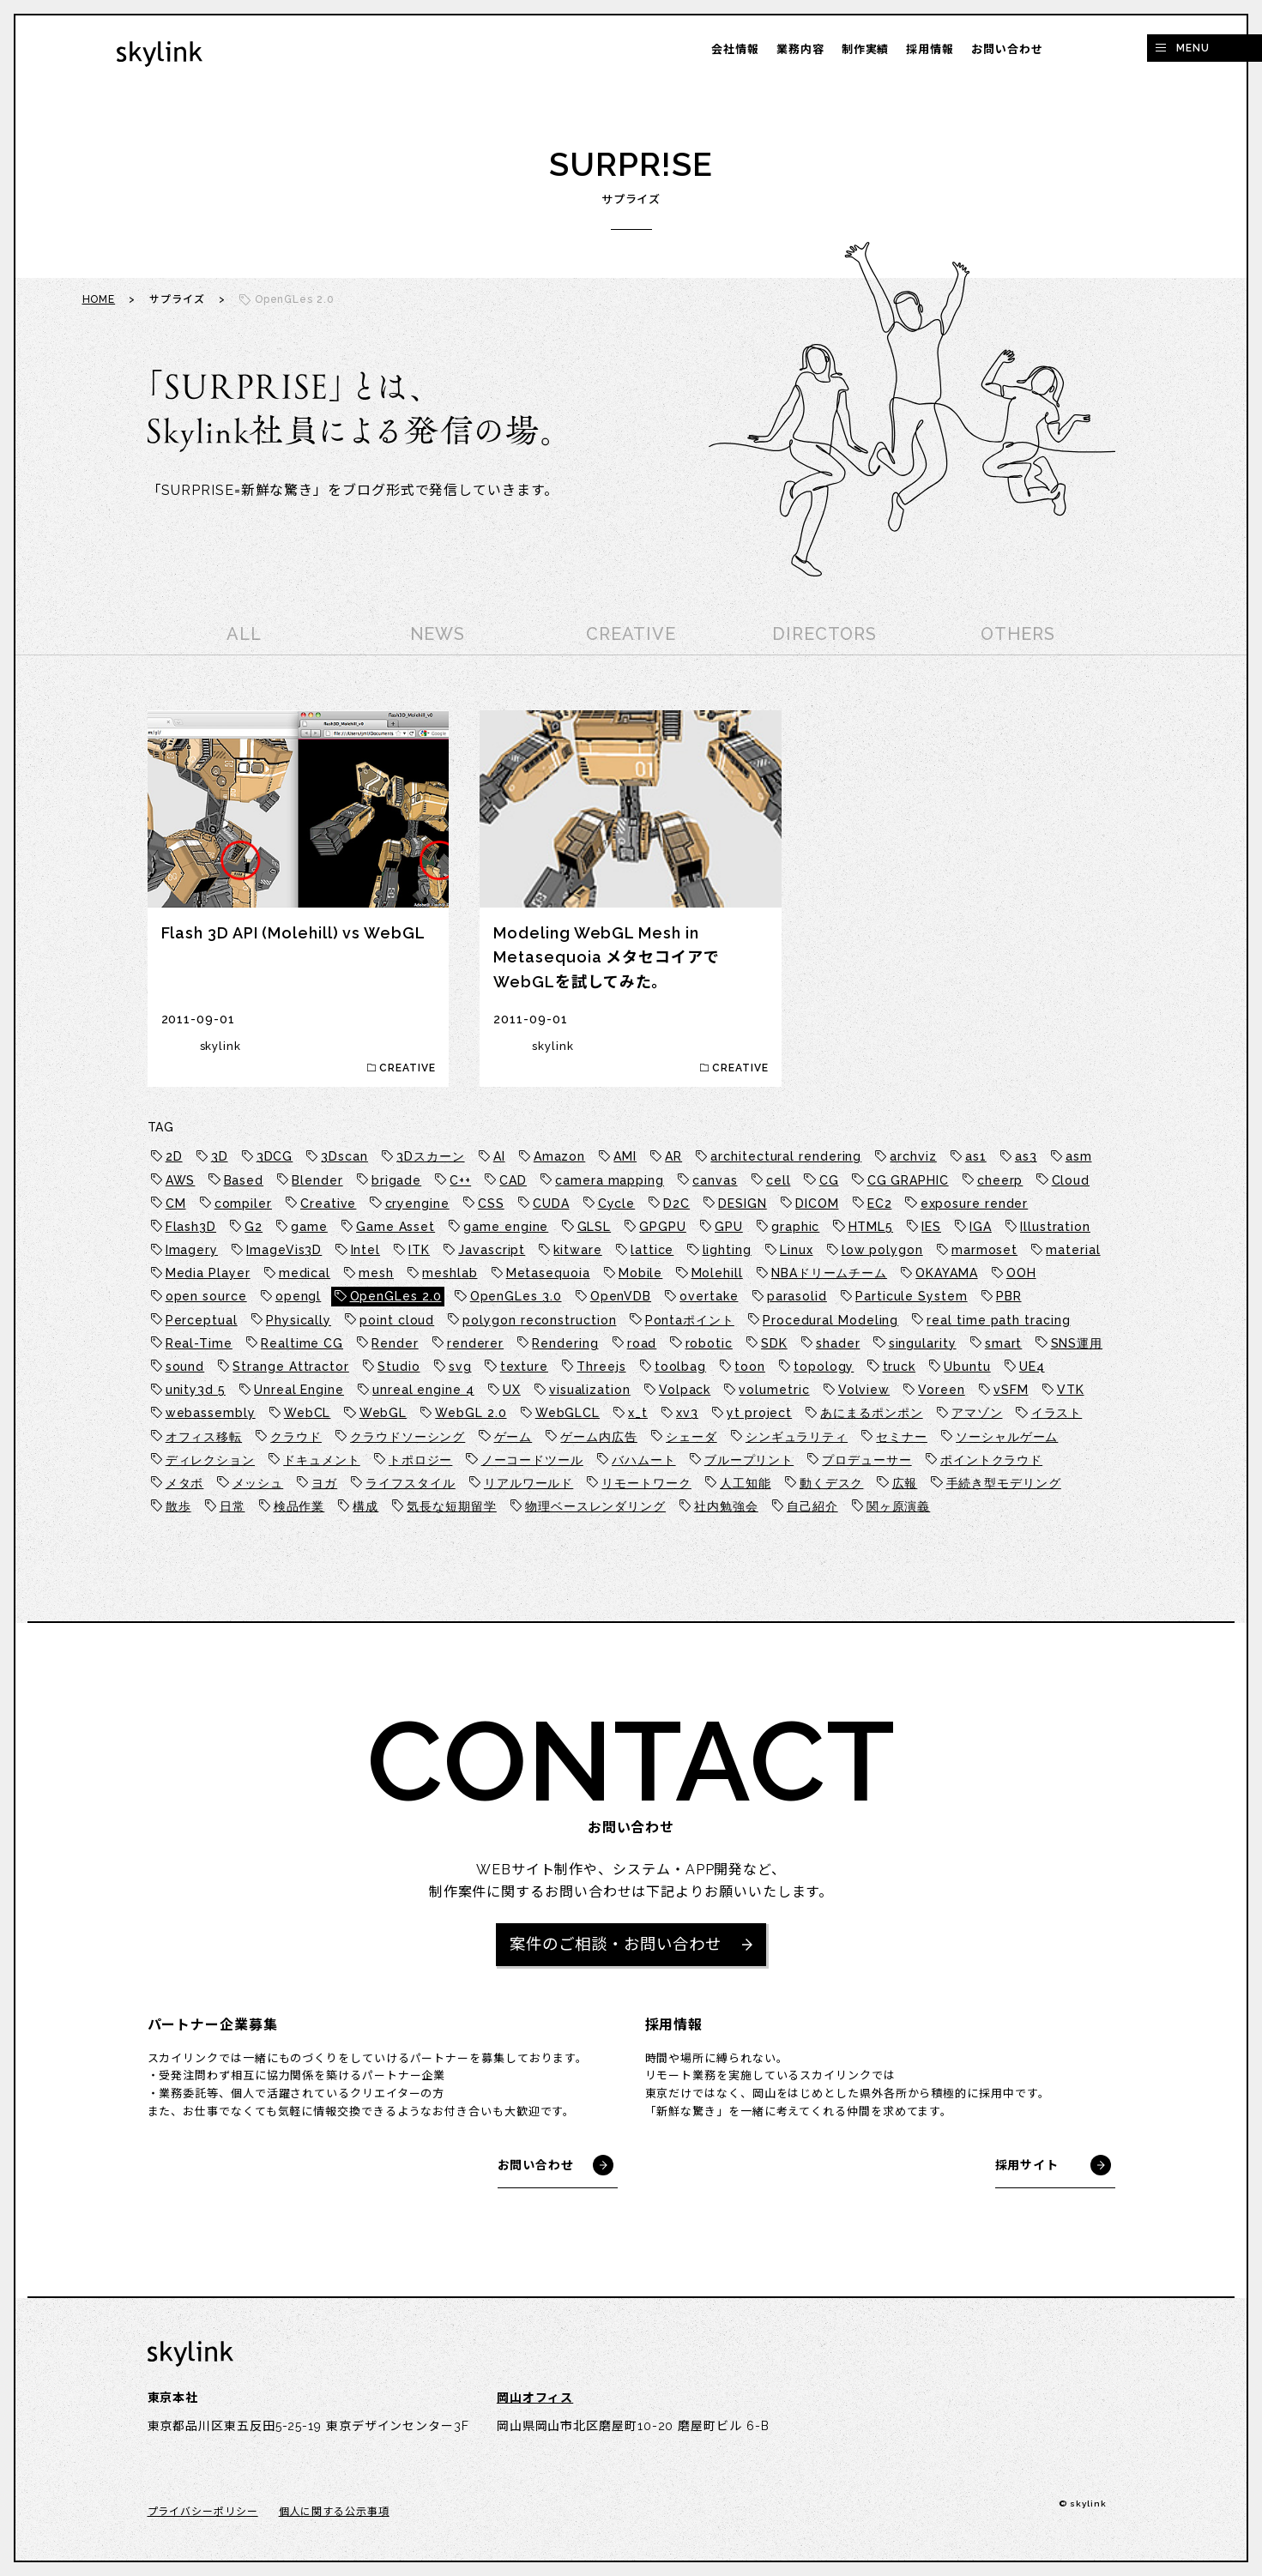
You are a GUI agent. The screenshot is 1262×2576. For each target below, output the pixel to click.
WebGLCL (567, 1413)
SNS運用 (1077, 1343)
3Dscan (344, 1156)
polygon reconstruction (539, 1320)
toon (749, 1366)
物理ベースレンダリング (595, 1506)
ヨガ (324, 1483)
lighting (727, 1250)
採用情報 (930, 49)
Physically (298, 1320)
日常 (232, 1506)
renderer (475, 1343)
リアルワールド (528, 1483)
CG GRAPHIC (908, 1180)
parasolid (797, 1296)
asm (1079, 1156)
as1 (976, 1156)
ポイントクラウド (991, 1460)
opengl (298, 1296)
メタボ (185, 1483)
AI (499, 1156)
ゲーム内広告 (598, 1437)
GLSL (594, 1227)
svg (460, 1366)
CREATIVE (631, 634)
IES (931, 1227)
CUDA (551, 1203)
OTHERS (1017, 634)
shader (838, 1343)
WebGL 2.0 (470, 1413)
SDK (774, 1343)
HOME (99, 299)
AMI (625, 1156)
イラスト (1057, 1413)
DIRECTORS (824, 634)
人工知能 (745, 1483)
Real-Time (199, 1343)
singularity (923, 1343)
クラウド (296, 1437)
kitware (577, 1250)
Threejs (601, 1366)
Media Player (208, 1273)
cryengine (417, 1203)
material (1073, 1250)
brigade (396, 1180)
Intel (366, 1250)
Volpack (684, 1390)
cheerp (1000, 1180)
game (309, 1227)
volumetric (774, 1390)
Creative (328, 1203)
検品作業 (299, 1506)
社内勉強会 (726, 1506)
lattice (652, 1250)
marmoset (984, 1250)
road (642, 1343)
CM (176, 1203)
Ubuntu (967, 1366)
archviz (913, 1156)
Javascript (491, 1250)
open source (206, 1296)
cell (778, 1180)
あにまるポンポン (871, 1413)
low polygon (882, 1250)
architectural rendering (785, 1156)
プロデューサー (866, 1460)
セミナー (901, 1437)
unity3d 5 (196, 1390)
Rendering (565, 1343)
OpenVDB (620, 1296)
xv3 (687, 1413)
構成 (365, 1506)
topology (824, 1366)
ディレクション (210, 1460)
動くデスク (832, 1483)
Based (244, 1180)
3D (219, 1156)
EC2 (879, 1203)
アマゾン (977, 1413)
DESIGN (742, 1203)
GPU (729, 1227)
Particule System (911, 1296)
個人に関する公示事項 (334, 2513)
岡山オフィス (535, 2400)
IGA (980, 1227)
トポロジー (421, 1460)
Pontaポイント (689, 1320)
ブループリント (749, 1460)
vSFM (1011, 1390)
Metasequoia (548, 1273)
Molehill (717, 1273)
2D (174, 1156)
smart (1004, 1343)
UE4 (1032, 1366)
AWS (181, 1180)
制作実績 (866, 49)
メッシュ (258, 1483)
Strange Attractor (290, 1366)
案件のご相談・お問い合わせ (615, 1945)
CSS (491, 1203)
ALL (244, 634)
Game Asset (395, 1227)
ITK (419, 1250)
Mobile (640, 1273)
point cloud (396, 1320)
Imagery (192, 1250)
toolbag (680, 1366)
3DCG (275, 1156)
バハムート (644, 1460)
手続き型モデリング (1003, 1483)
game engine (505, 1227)
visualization (590, 1390)
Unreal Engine (299, 1390)
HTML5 (871, 1227)
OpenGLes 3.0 (516, 1296)
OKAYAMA (946, 1273)
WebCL (307, 1413)
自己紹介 (812, 1506)
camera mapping (609, 1180)
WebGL (383, 1413)
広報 (905, 1483)
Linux (796, 1250)
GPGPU (662, 1227)
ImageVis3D (284, 1250)
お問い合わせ (1006, 49)
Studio (398, 1366)
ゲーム (513, 1437)
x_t (638, 1413)
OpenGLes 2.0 (396, 1296)
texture (524, 1366)
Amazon (559, 1156)
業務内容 (800, 49)
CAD (513, 1180)
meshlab (449, 1273)
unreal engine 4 (423, 1390)
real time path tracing (998, 1320)
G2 (254, 1227)
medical (304, 1273)
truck (899, 1366)
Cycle (617, 1203)
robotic (709, 1343)
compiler (243, 1203)
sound (185, 1366)
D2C (676, 1203)
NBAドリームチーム (829, 1273)
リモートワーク (646, 1483)
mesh (376, 1273)
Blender (317, 1180)
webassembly (211, 1413)
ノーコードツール (532, 1460)
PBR (1009, 1296)
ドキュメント (321, 1460)
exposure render (975, 1203)
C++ (460, 1180)
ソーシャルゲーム (1007, 1437)
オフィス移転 (204, 1437)
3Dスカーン (430, 1156)
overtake (708, 1296)
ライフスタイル (410, 1483)
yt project (759, 1413)
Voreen (941, 1390)
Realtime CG (302, 1343)
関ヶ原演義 (898, 1506)
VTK (1070, 1390)
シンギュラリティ (797, 1437)
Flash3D (191, 1227)
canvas (714, 1180)
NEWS (438, 634)
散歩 (178, 1506)
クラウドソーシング (407, 1437)
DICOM (817, 1203)
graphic (795, 1227)
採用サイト (1027, 2167)
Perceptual (202, 1320)
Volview (864, 1390)
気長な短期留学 (451, 1506)
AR (673, 1156)
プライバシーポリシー (203, 2513)
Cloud (1071, 1180)
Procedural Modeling (830, 1320)
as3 (1026, 1156)
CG (829, 1180)
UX (512, 1390)
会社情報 (735, 49)
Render (394, 1343)
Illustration (1055, 1227)
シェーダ (691, 1437)
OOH (1021, 1273)
